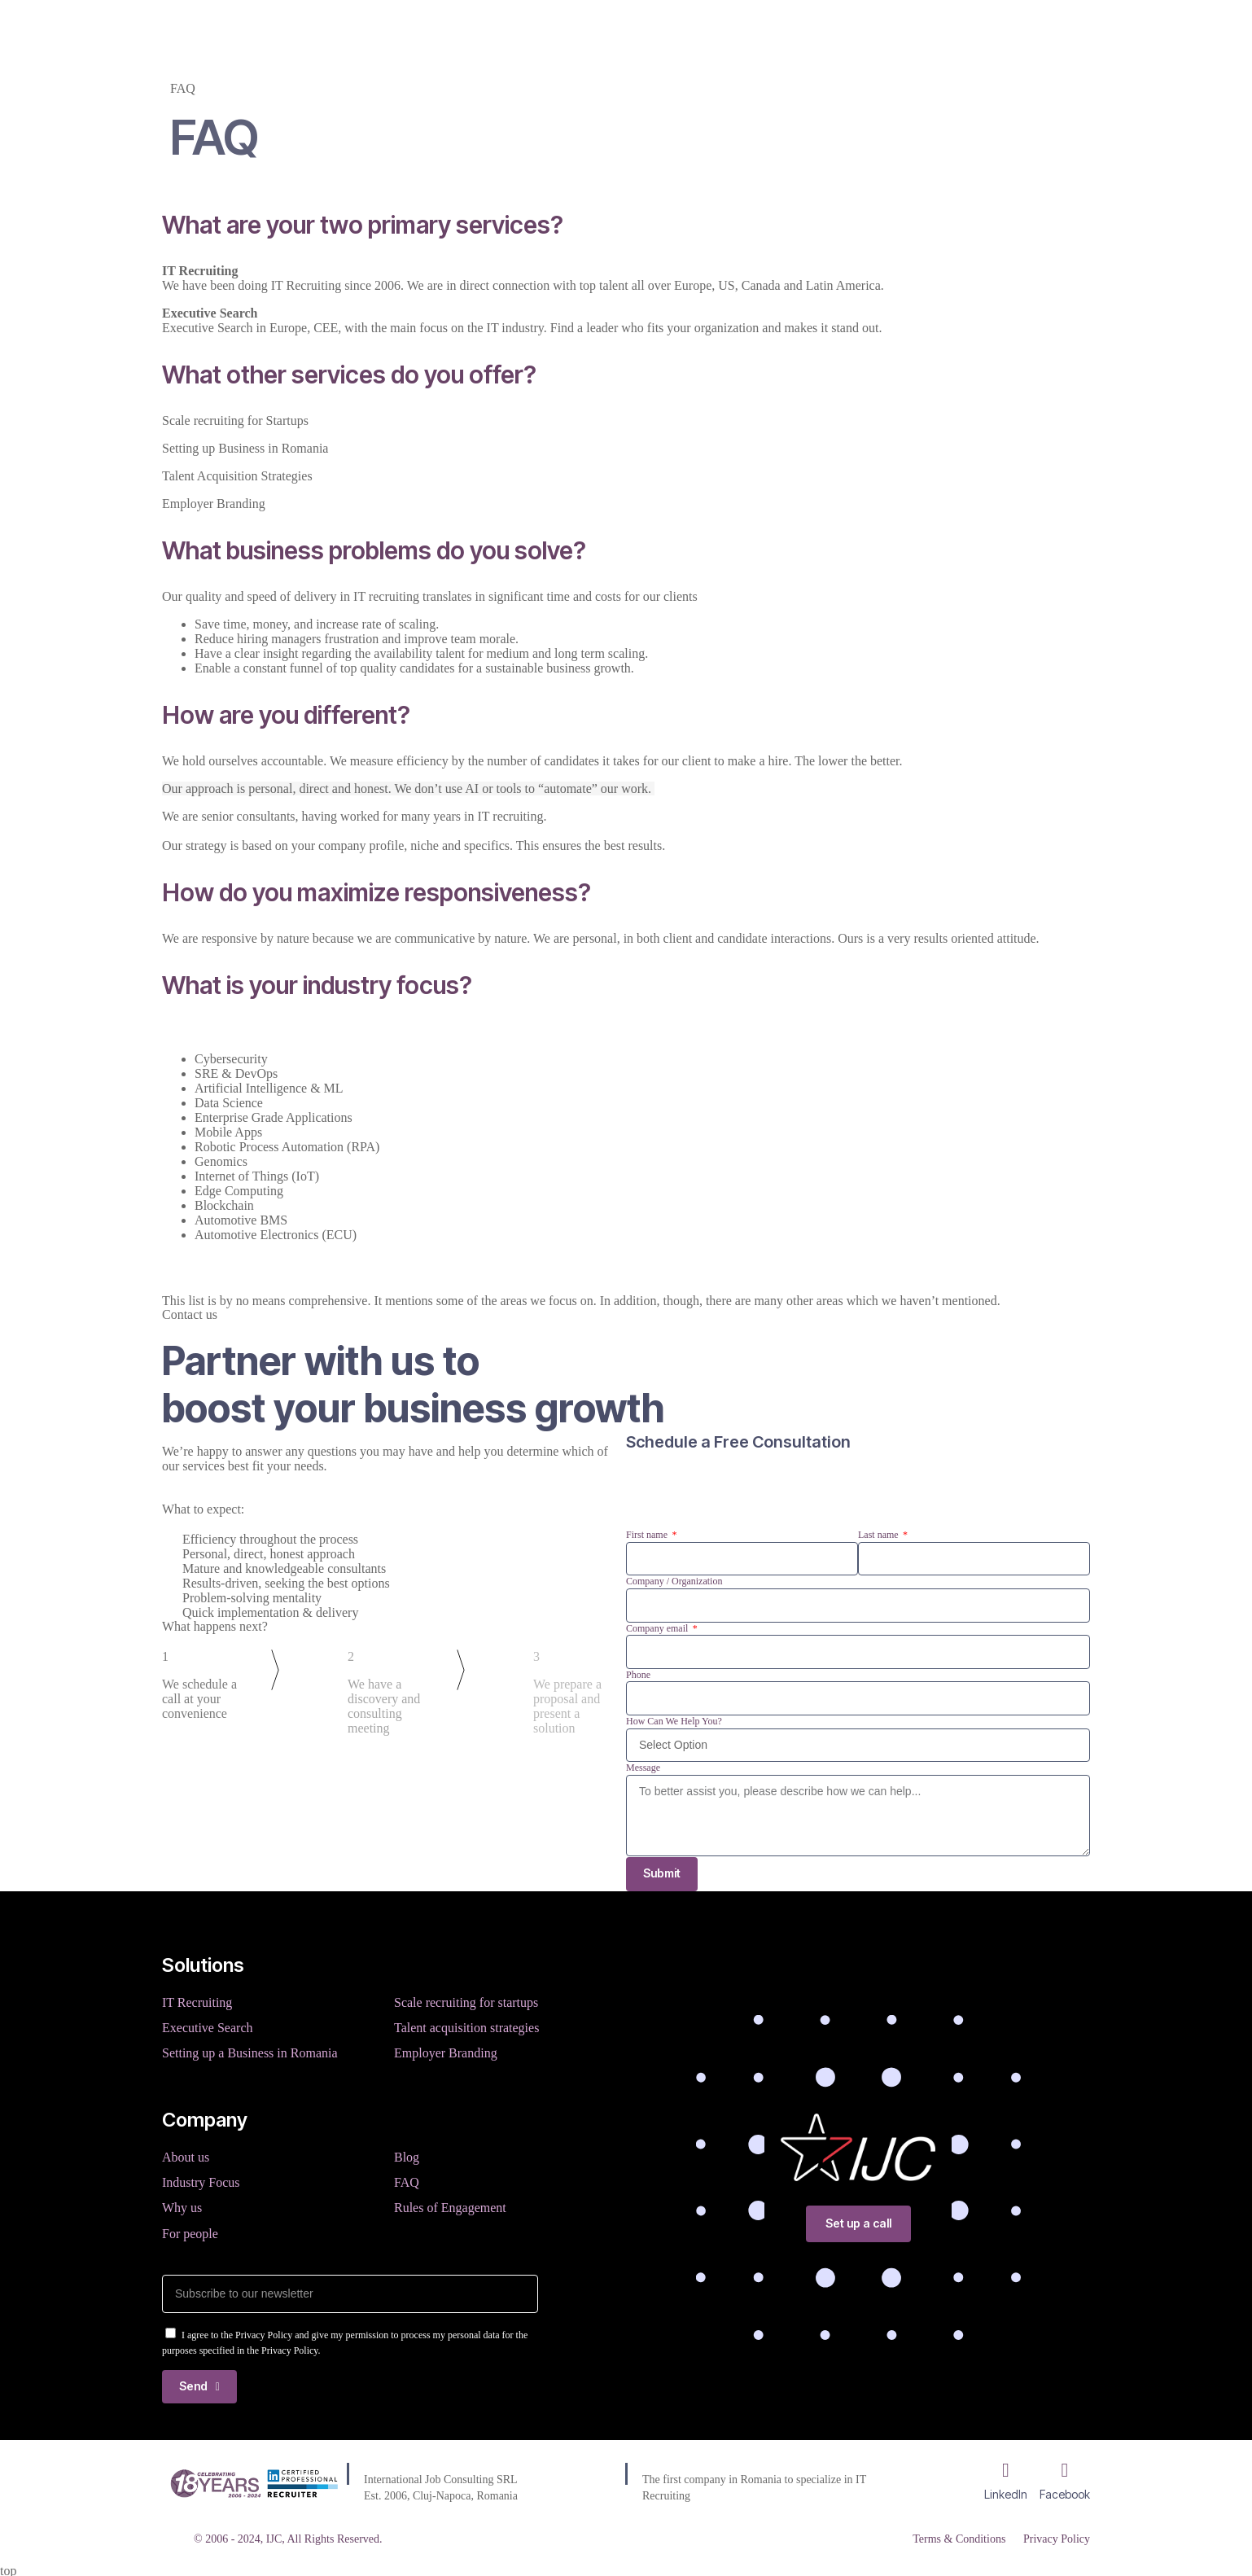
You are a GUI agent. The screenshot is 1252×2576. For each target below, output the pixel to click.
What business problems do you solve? (374, 550)
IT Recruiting (197, 2004)
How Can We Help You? (674, 1721)
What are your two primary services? (362, 224)
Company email (658, 1628)
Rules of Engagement (450, 2204)
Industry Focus (201, 2180)
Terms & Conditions (956, 2536)
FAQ (406, 2180)
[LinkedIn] (1006, 2467)
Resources (711, 28)
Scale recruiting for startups (466, 2004)
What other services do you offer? (349, 374)
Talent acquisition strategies (466, 2028)
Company (570, 28)
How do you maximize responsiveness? (376, 892)
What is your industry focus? (317, 985)
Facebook (1065, 2492)
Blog (639, 28)
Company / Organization (674, 1581)
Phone (638, 1674)
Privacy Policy (1056, 2536)
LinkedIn (1005, 2492)
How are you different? (286, 714)
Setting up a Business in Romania (250, 2053)
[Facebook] (1065, 2467)
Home (417, 28)
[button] (626, 224)
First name (648, 1534)
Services (488, 28)
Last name (879, 1534)
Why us (182, 2204)
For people (190, 2229)
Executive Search (207, 2028)
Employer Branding (445, 2053)
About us (185, 2155)
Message (643, 1767)
